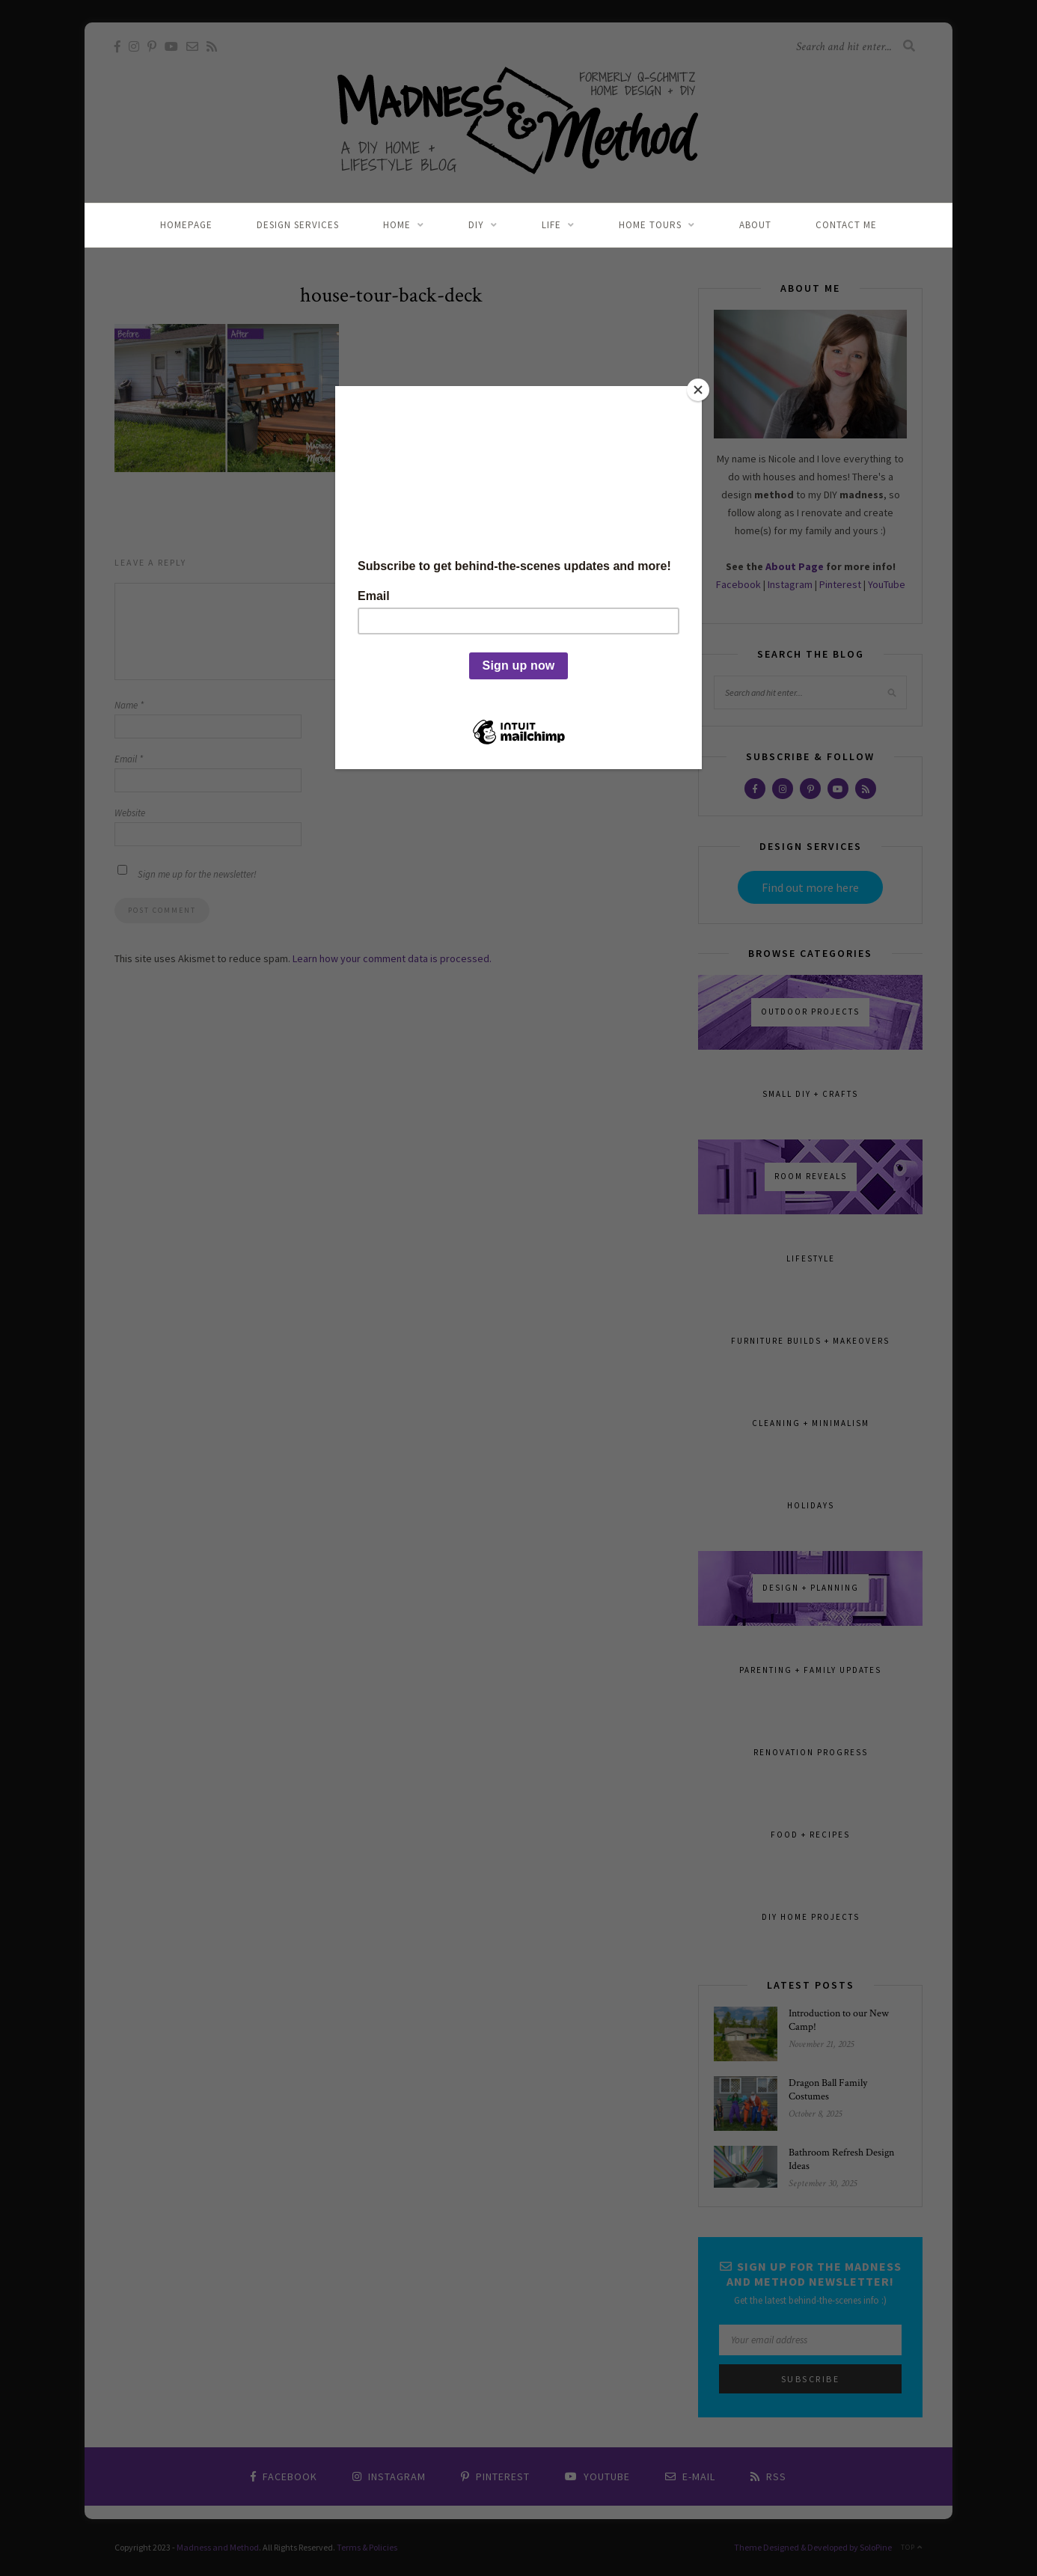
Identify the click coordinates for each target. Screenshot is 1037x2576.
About (755, 224)
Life (551, 224)
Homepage (186, 224)
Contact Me (846, 224)
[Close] (698, 390)
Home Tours (650, 224)
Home (397, 224)
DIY (476, 224)
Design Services (298, 224)
